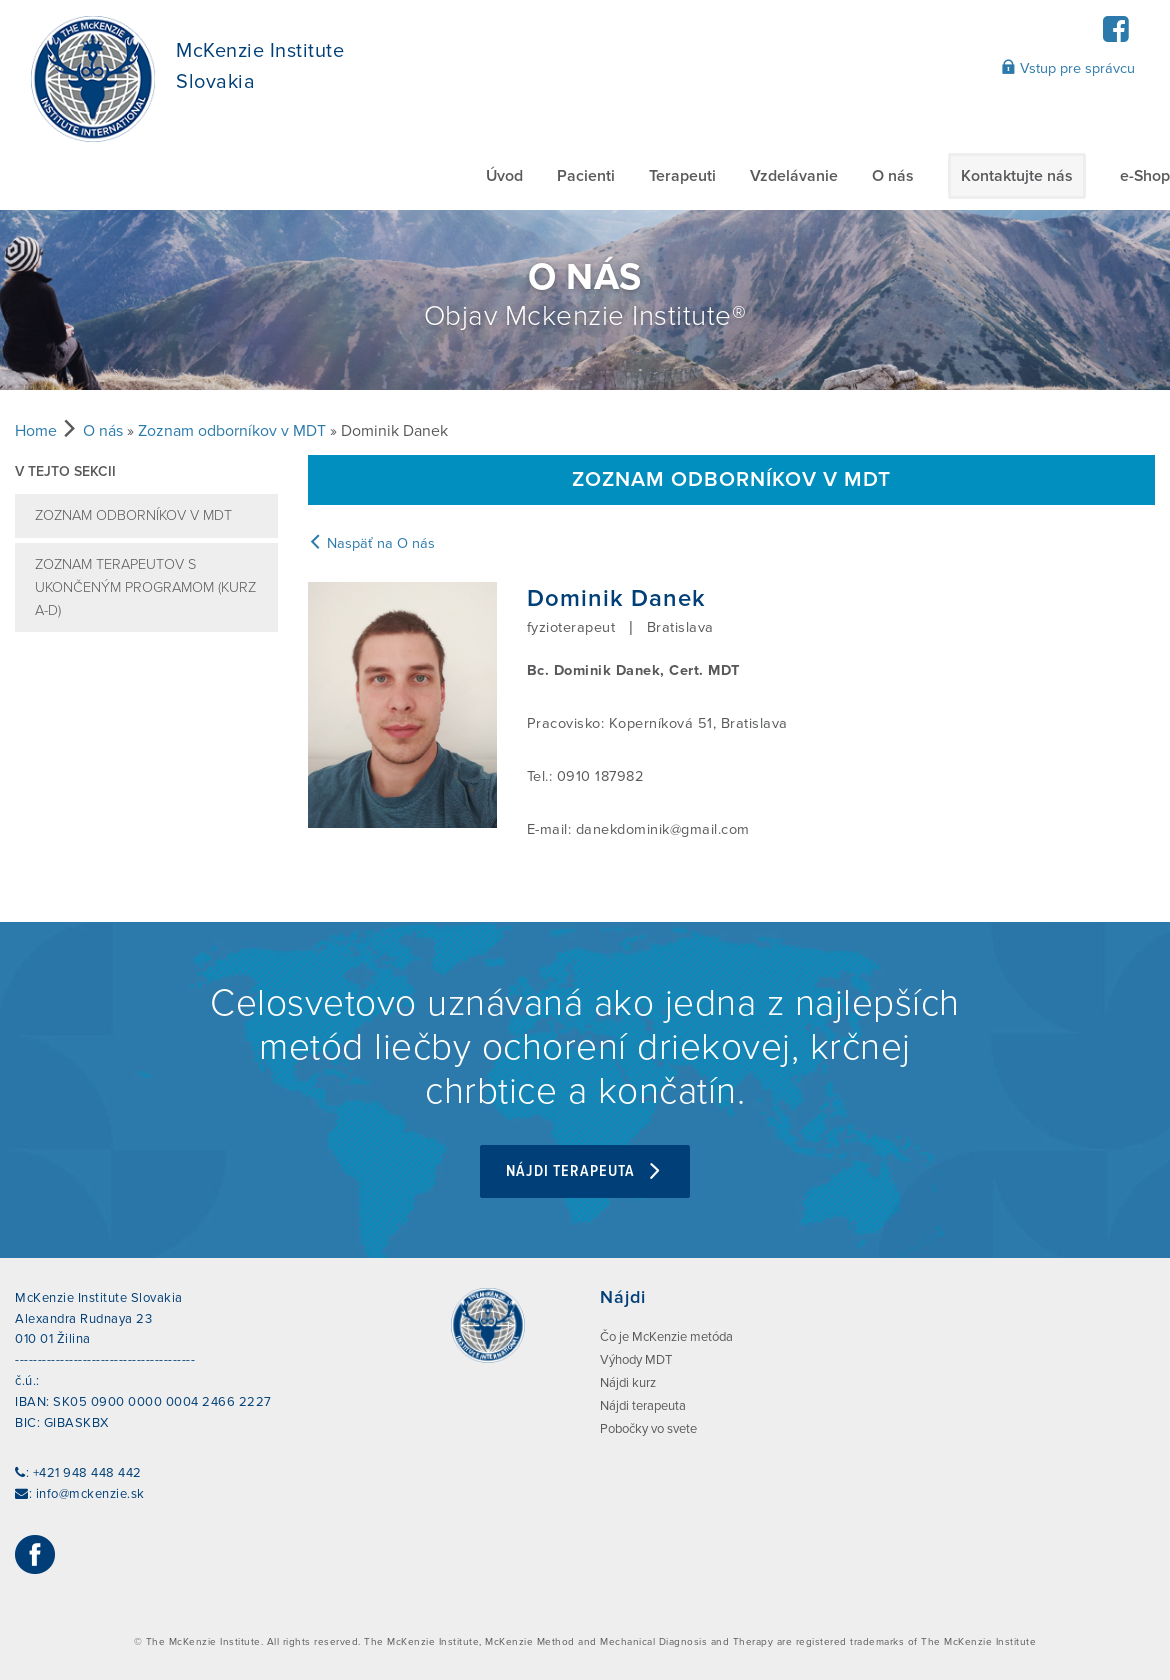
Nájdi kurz (628, 1383)
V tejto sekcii (65, 471)
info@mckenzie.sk (90, 1494)
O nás (893, 176)
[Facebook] (1115, 35)
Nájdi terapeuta (585, 1171)
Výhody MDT (636, 1360)
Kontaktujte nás (1017, 176)
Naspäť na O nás (371, 543)
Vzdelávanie (794, 176)
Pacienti (586, 176)
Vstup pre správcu (1068, 68)
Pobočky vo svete (648, 1429)
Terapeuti (682, 176)
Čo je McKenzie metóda (666, 1337)
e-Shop (1145, 176)
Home (36, 431)
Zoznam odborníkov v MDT (232, 431)
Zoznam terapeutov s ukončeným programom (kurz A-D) (145, 587)
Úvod (504, 176)
